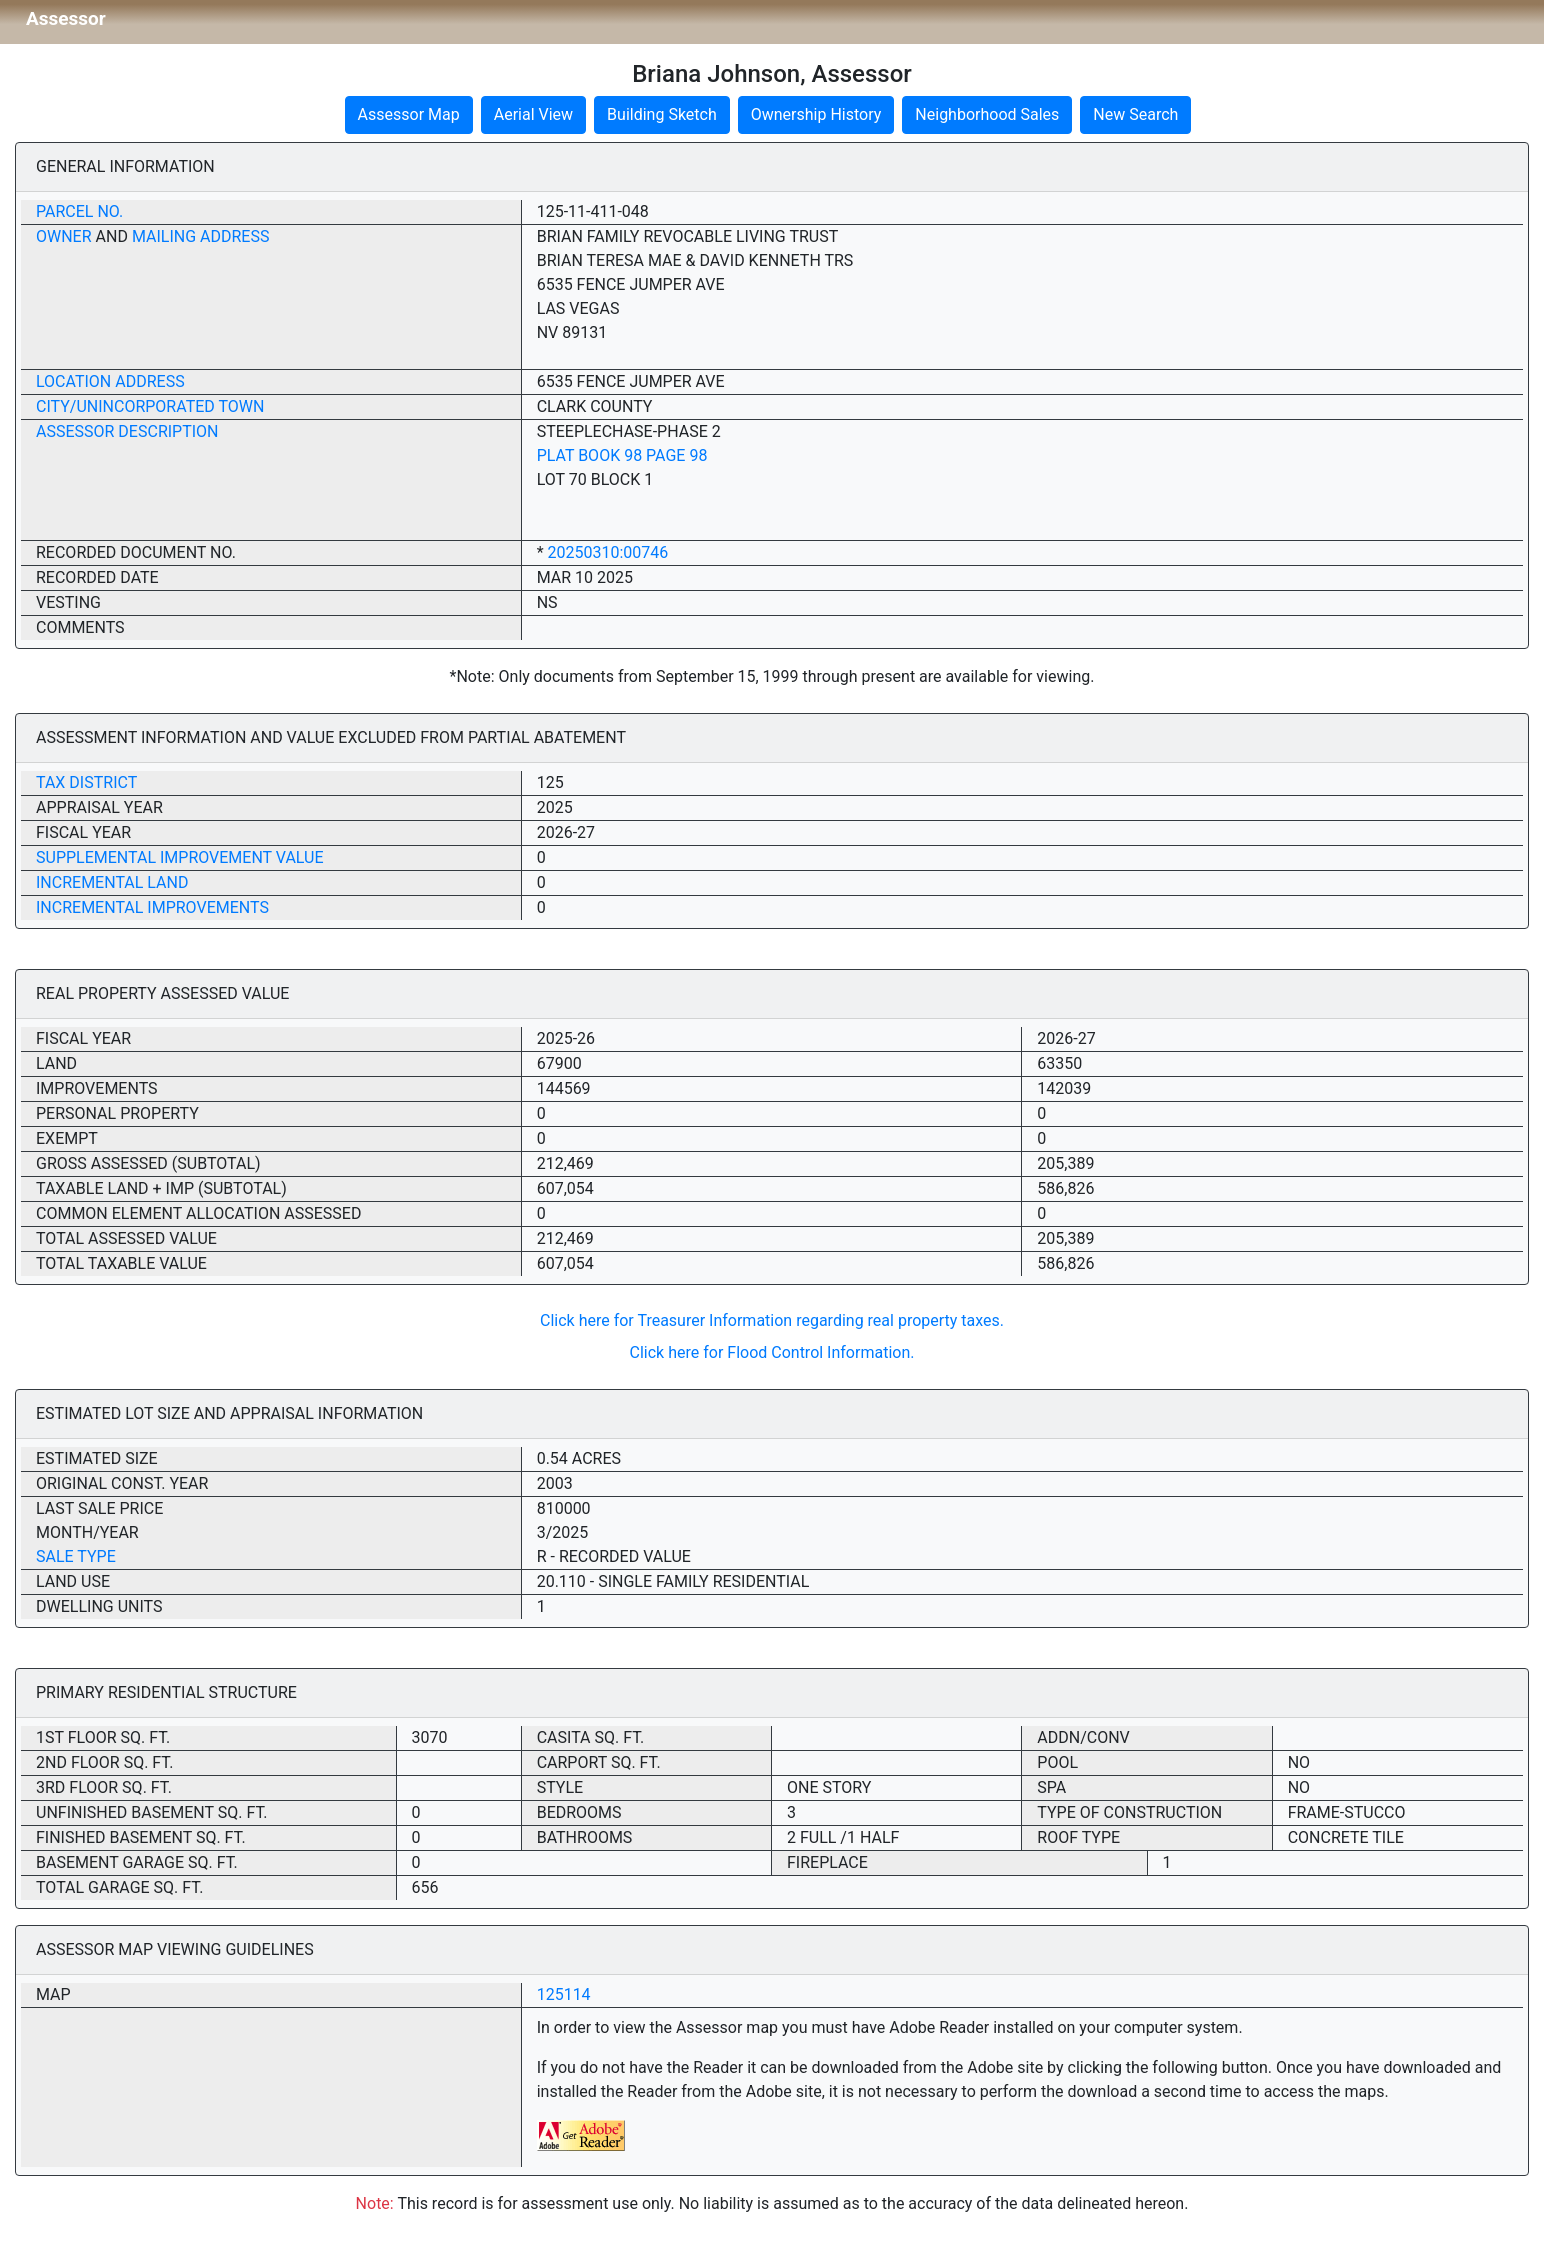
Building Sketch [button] (662, 114)
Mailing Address (201, 236)
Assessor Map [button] (409, 114)
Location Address (110, 381)
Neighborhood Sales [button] (987, 114)
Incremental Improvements (152, 907)
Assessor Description (127, 431)
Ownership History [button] (816, 114)
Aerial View (533, 114)
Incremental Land (112, 882)
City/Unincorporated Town (150, 406)
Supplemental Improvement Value (180, 857)
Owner (64, 236)
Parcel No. (79, 211)
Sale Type (76, 1556)
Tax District (86, 782)
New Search (1135, 114)
